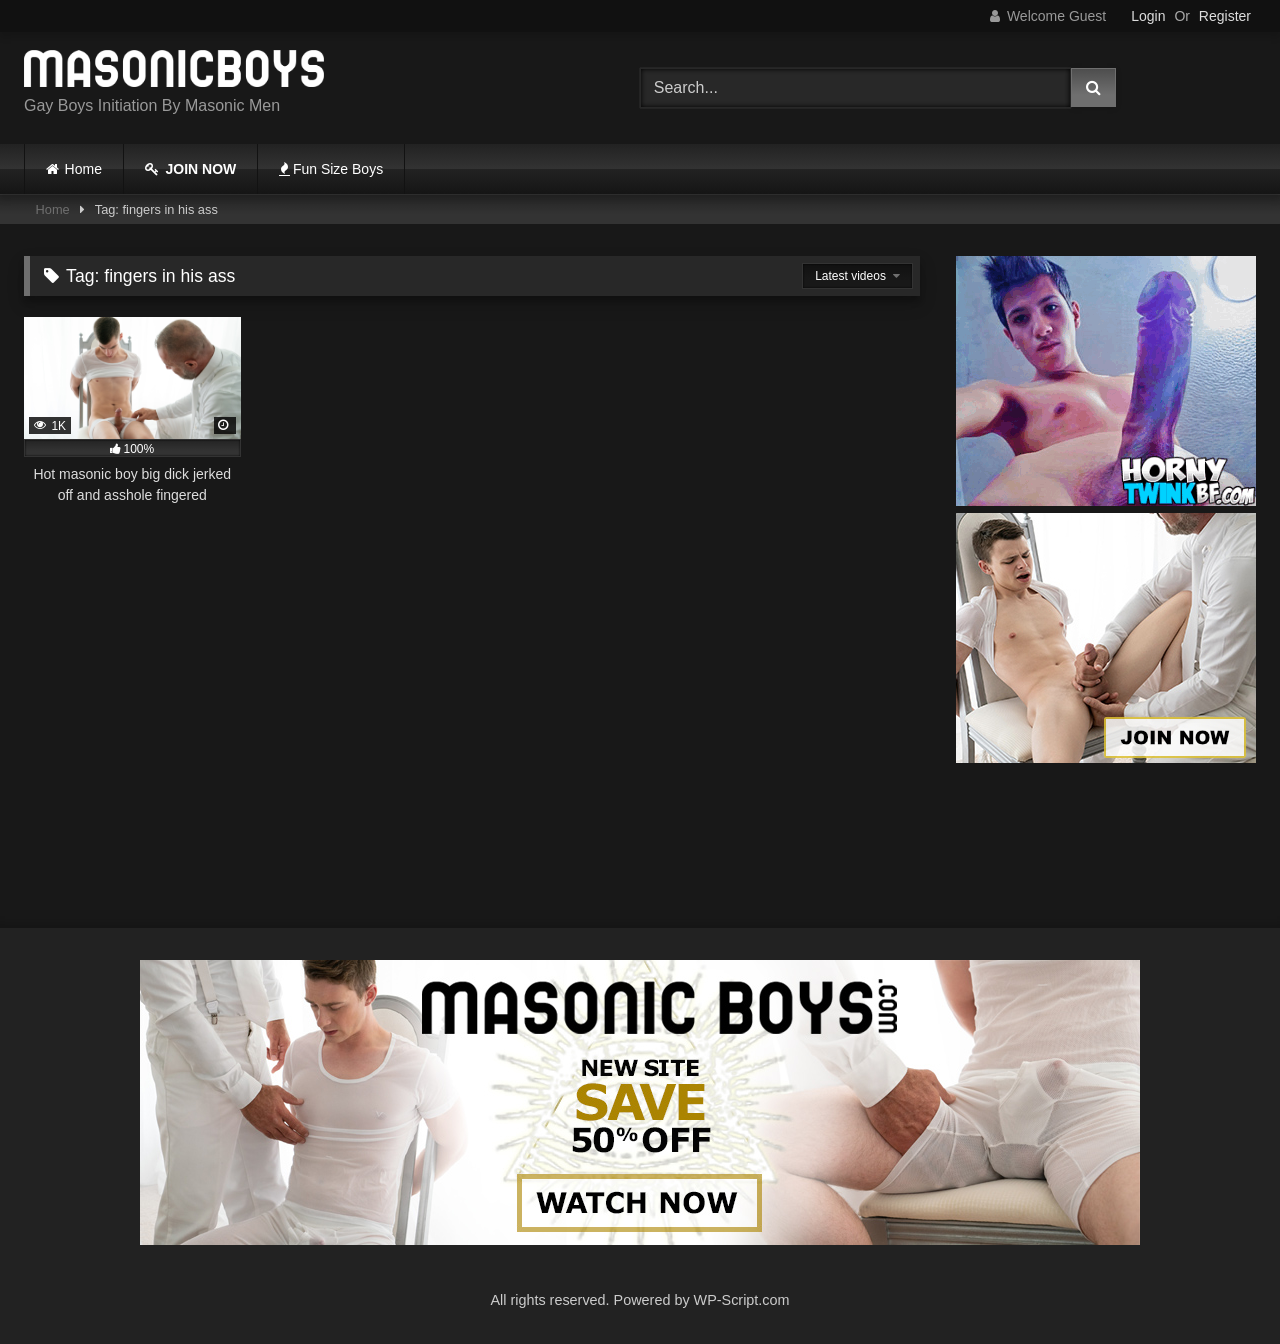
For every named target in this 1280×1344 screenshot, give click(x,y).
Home (83, 169)
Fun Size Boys (331, 169)
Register (1225, 16)
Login (1148, 16)
